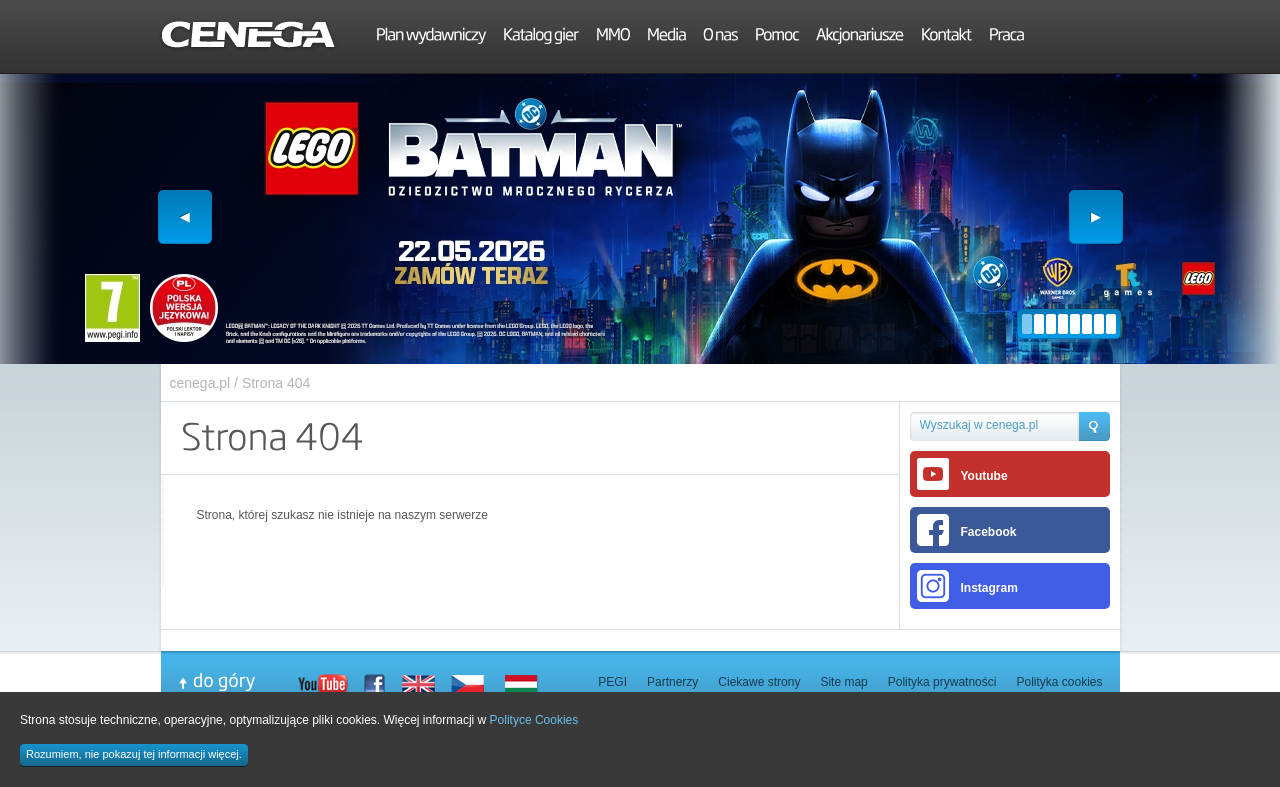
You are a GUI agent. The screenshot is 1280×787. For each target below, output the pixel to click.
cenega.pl (200, 383)
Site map (843, 682)
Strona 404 (276, 383)
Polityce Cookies (534, 720)
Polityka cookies (1059, 682)
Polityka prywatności (942, 682)
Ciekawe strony (759, 682)
